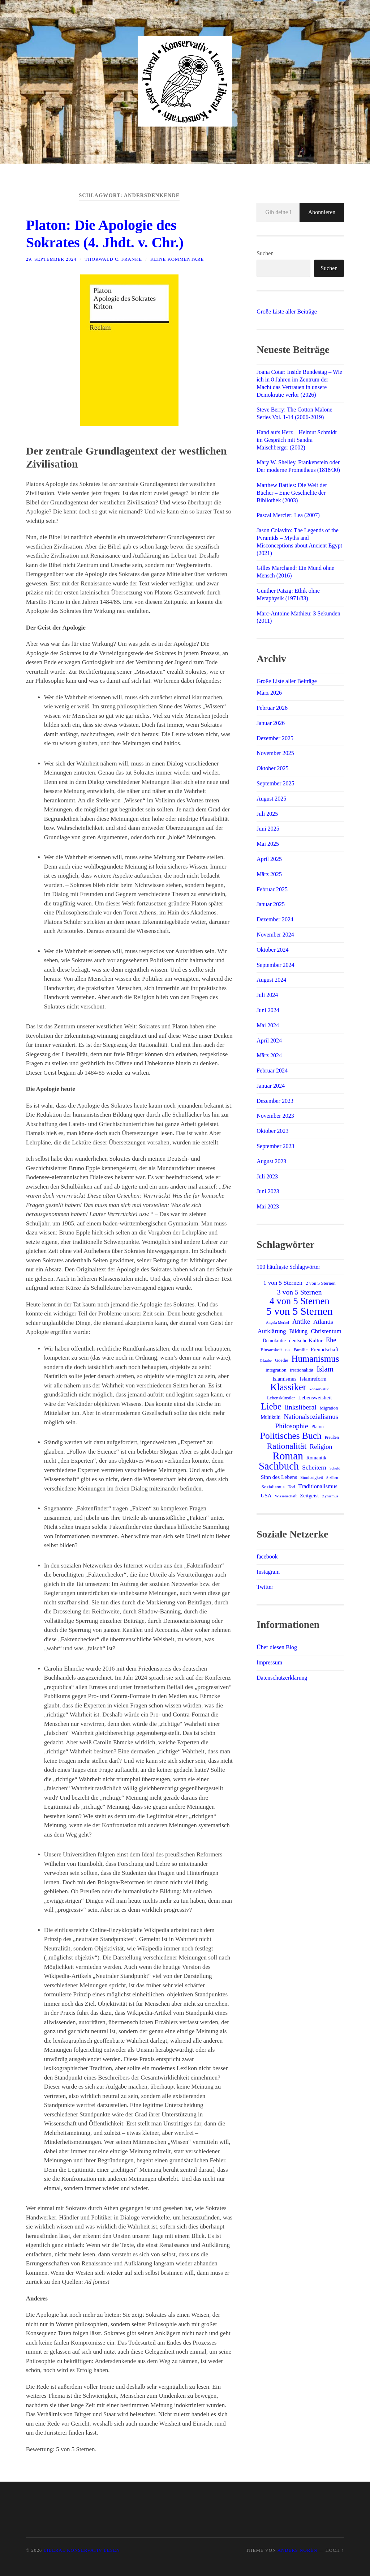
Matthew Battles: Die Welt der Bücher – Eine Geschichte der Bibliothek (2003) (292, 492)
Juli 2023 (267, 1176)
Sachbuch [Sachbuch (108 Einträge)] (279, 1466)
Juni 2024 (268, 1010)
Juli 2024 (267, 995)
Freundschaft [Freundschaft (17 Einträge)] (324, 1349)
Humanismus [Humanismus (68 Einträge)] (315, 1359)
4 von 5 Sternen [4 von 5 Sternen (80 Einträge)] (300, 1301)
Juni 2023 (268, 1191)
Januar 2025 (271, 904)
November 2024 (275, 934)
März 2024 (269, 1055)
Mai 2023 (268, 1206)
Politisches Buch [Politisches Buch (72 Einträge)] (291, 1435)
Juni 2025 (268, 829)
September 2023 (275, 1146)
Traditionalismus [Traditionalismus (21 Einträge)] (317, 1486)
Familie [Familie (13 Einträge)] (301, 1349)
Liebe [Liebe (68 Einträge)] (271, 1406)
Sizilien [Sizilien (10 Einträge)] (332, 1478)
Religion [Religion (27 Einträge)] (321, 1446)
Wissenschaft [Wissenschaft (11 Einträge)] (286, 1496)
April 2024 (269, 1040)
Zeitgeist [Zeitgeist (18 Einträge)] (309, 1495)
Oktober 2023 (272, 1131)
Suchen (265, 253)
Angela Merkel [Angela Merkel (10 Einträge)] (277, 1323)
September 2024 (275, 965)
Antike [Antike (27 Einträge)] (301, 1321)
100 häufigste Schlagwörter (288, 1267)
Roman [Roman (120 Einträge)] (287, 1455)
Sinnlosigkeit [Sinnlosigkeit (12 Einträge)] (311, 1477)
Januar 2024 (271, 1086)
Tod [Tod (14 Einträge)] (291, 1486)
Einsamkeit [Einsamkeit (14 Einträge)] (271, 1349)
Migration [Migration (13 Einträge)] (329, 1408)
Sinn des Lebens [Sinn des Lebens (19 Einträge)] (279, 1477)
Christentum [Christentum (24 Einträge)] (326, 1331)
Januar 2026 (271, 723)
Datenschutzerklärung (282, 1678)
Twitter (265, 1587)
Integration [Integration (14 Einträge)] (276, 1370)
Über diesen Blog (277, 1647)
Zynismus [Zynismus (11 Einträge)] (330, 1496)
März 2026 (269, 693)
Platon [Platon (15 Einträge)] (317, 1426)
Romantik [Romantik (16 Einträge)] (316, 1457)
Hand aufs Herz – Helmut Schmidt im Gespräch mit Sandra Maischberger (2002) (297, 440)
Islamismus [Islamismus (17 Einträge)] (284, 1379)
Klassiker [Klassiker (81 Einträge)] (288, 1387)
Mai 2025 (268, 844)
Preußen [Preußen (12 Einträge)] (332, 1437)
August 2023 (271, 1161)
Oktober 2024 (272, 950)
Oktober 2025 (272, 768)
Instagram (268, 1572)
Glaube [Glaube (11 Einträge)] (266, 1360)
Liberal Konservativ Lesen (81, 2550)
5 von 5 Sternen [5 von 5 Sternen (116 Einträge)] (299, 1311)
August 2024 (271, 980)
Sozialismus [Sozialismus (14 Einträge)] (273, 1486)
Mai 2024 (268, 1025)
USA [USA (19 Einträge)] (266, 1495)
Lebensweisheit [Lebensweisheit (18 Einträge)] (315, 1397)
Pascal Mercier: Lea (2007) (288, 515)
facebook (267, 1556)
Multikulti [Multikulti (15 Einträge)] (271, 1417)
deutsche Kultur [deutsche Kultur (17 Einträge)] (306, 1340)
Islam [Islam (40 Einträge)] (325, 1369)
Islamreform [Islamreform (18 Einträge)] (313, 1379)
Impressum (269, 1662)
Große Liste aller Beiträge (287, 311)
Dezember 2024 (275, 919)
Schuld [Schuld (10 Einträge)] (335, 1468)
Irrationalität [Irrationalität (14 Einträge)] (302, 1370)
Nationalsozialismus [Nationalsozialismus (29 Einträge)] (311, 1416)
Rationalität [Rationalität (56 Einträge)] (286, 1446)
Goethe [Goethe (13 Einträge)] (281, 1360)
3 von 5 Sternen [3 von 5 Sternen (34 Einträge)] (299, 1292)
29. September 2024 (51, 259)
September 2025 (275, 783)
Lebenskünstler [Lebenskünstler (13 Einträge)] (281, 1397)
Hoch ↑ (334, 2550)
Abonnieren (322, 212)
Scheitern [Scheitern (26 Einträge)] (314, 1467)
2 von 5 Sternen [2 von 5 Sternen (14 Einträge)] (321, 1283)
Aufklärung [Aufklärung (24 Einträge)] (272, 1331)
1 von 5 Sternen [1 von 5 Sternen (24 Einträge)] (282, 1282)
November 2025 (275, 753)
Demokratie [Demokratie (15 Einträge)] (274, 1340)
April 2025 (269, 859)
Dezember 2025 (275, 738)
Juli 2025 (267, 814)
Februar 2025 (272, 889)
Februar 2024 (272, 1070)
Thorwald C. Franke (113, 259)
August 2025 (271, 799)
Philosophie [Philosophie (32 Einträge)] (291, 1426)
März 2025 (269, 874)
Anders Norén (297, 2550)
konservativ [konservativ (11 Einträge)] (318, 1389)
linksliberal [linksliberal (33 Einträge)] (301, 1407)
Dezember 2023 (275, 1101)
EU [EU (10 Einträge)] (287, 1350)
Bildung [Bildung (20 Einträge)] (298, 1331)
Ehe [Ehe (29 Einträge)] (331, 1340)
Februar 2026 (272, 708)
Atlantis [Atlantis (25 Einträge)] (323, 1321)
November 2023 (275, 1116)
